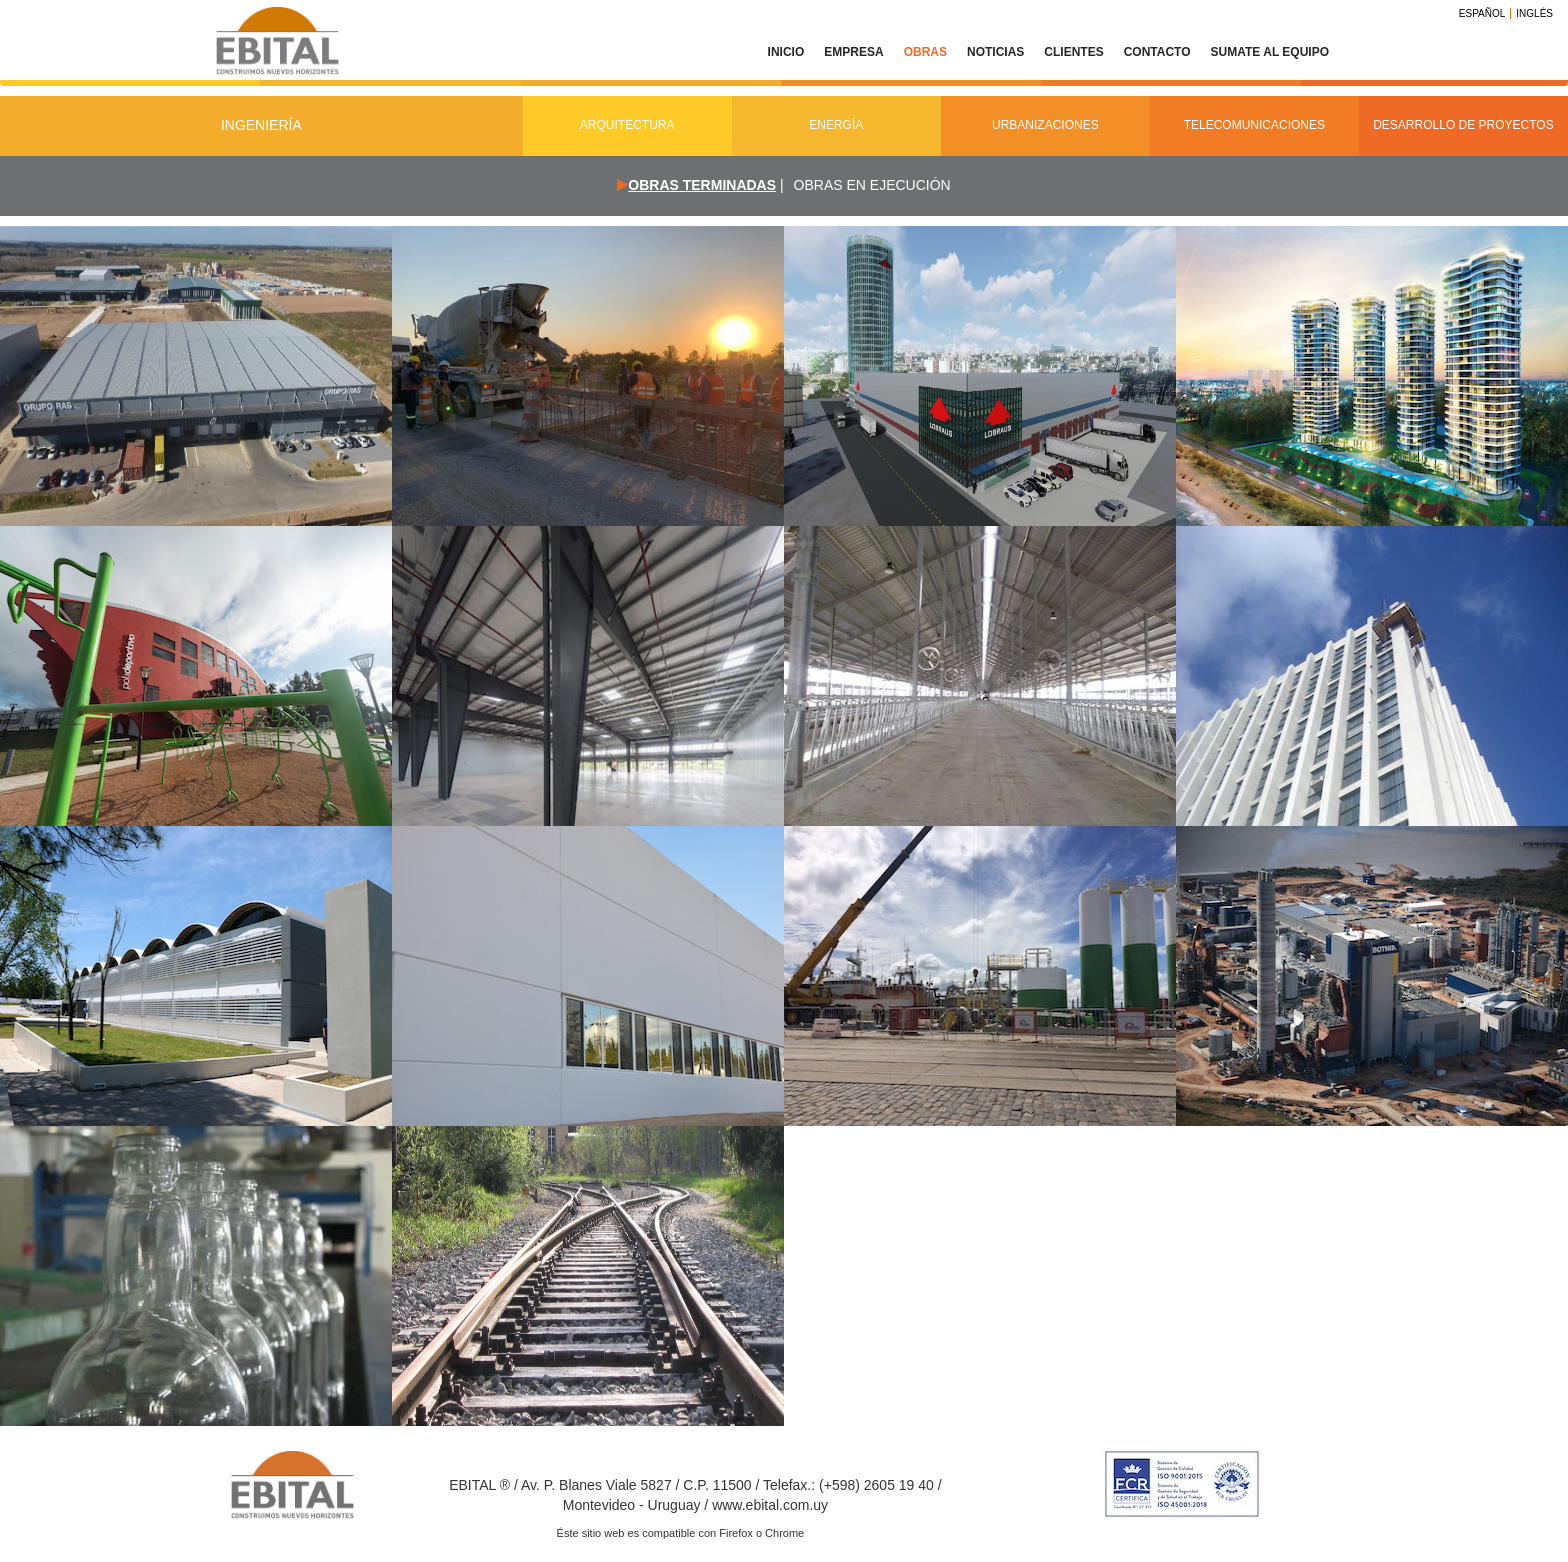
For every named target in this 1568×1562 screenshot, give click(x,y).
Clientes (1073, 52)
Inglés (1534, 13)
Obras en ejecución (872, 185)
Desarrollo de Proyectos (1463, 125)
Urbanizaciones (1045, 125)
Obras (925, 52)
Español (1482, 13)
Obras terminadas (702, 185)
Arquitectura (627, 125)
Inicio (786, 52)
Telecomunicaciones (1254, 125)
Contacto (1157, 52)
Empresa (853, 52)
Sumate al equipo (1270, 52)
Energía (836, 125)
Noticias (995, 52)
